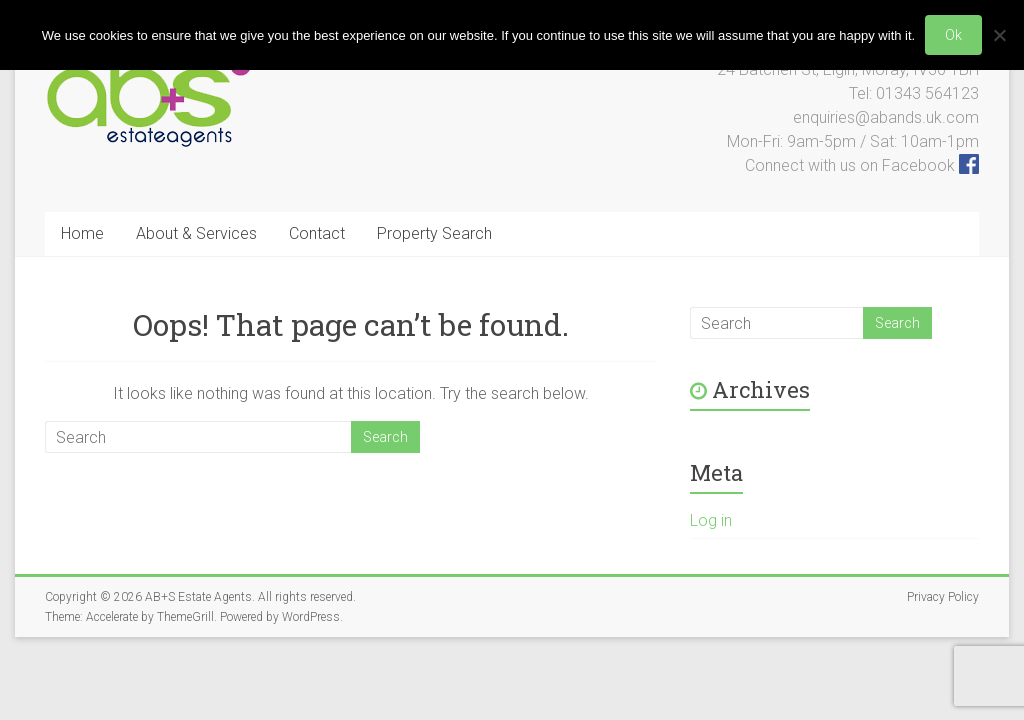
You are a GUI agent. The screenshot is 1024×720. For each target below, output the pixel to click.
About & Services (196, 233)
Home (82, 233)
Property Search (434, 233)
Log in (711, 520)
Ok (953, 35)
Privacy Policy (943, 597)
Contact (317, 233)
